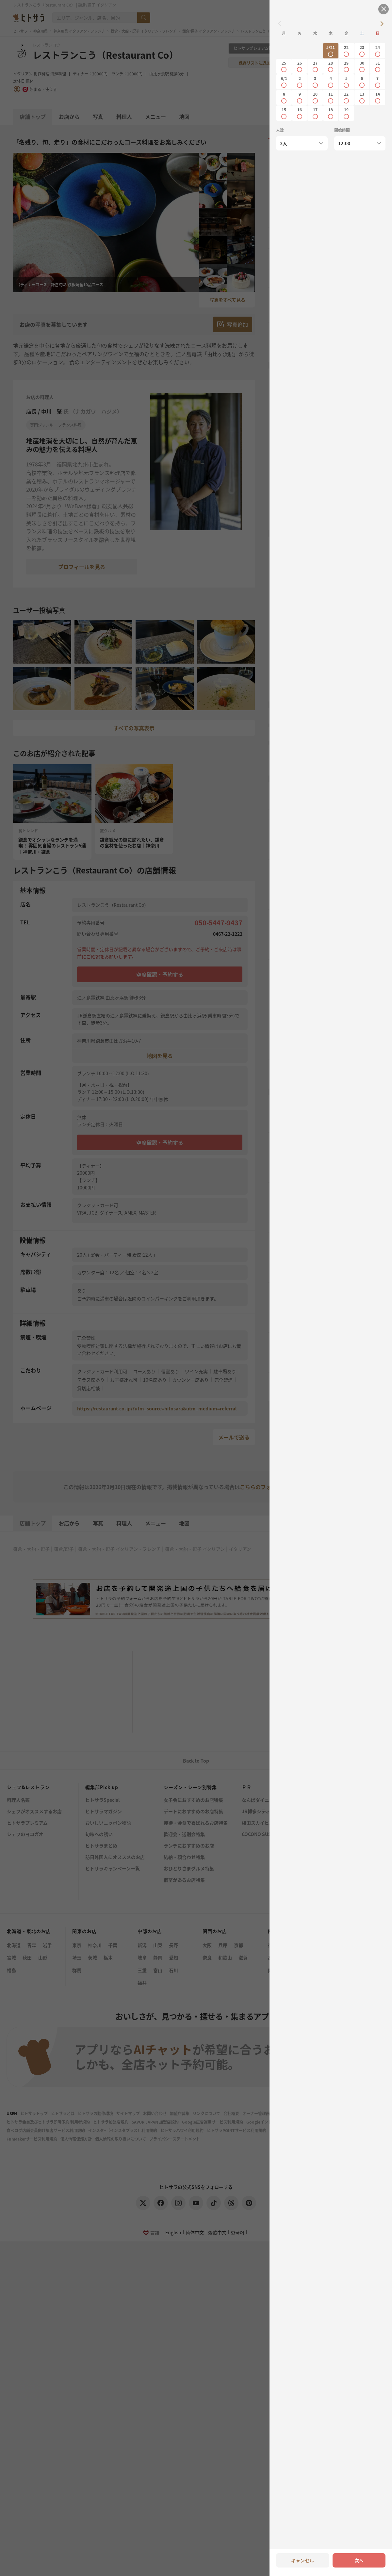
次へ (359, 2560)
